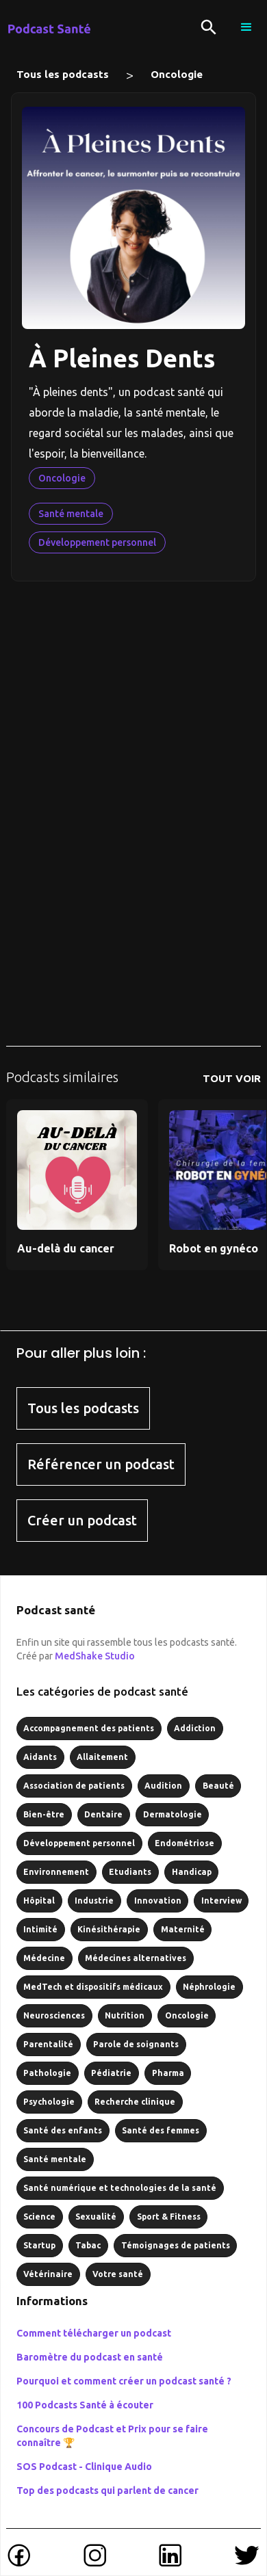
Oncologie (177, 74)
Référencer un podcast (101, 1464)
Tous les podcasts (62, 74)
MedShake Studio (95, 1656)
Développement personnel (97, 542)
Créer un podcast (82, 1520)
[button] (246, 27)
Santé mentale (70, 513)
